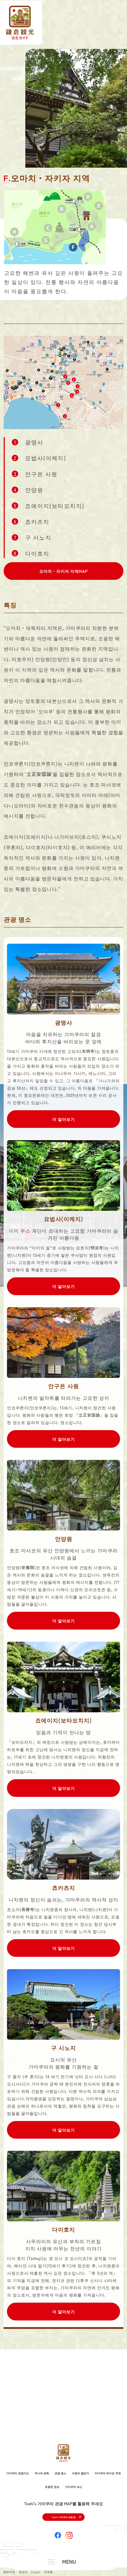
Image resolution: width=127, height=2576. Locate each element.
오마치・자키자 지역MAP (63, 571)
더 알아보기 (63, 1119)
